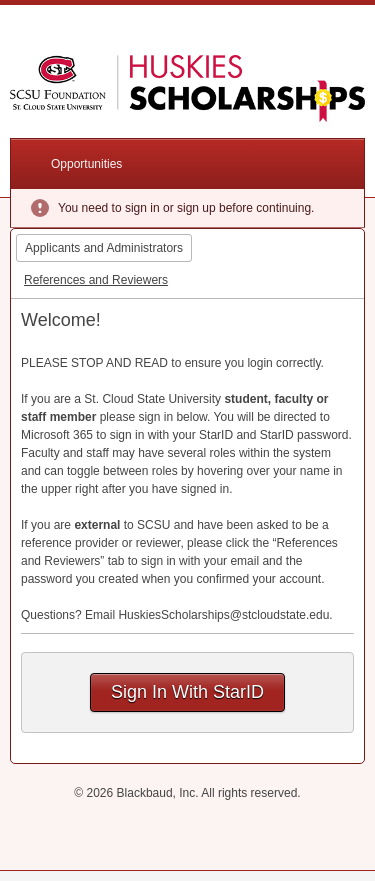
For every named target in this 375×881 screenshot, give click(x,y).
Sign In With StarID (187, 692)
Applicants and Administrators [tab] (104, 248)
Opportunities (86, 164)
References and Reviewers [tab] (96, 280)
